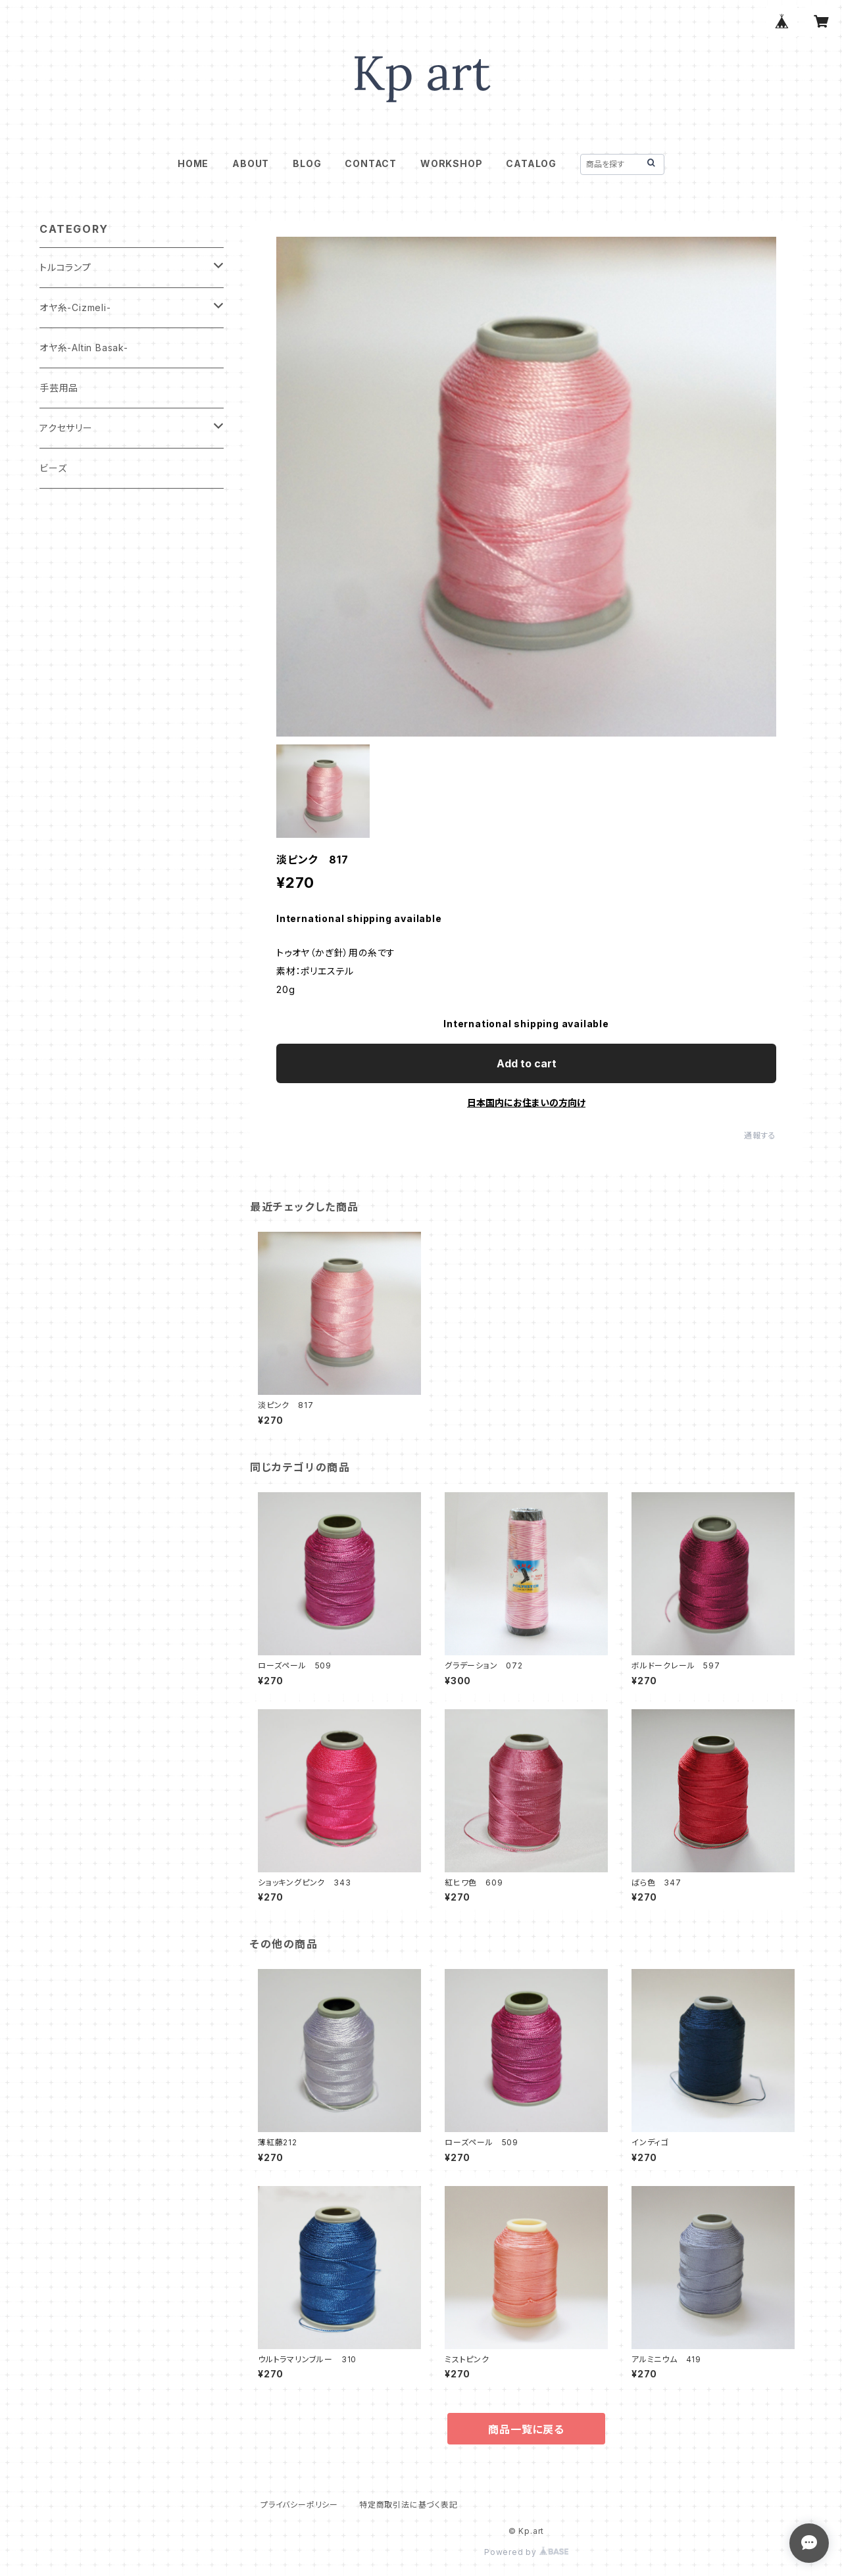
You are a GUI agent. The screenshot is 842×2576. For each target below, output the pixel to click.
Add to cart (527, 1063)
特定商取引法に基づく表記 (408, 2505)
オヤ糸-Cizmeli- (75, 307)
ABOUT (250, 163)
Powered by (526, 2552)
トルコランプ (65, 267)
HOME (193, 163)
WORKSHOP (451, 163)
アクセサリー (66, 427)
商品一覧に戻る (526, 2429)
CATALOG (531, 163)
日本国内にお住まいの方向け (526, 1102)
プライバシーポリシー (299, 2505)
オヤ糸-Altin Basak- (83, 347)
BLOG (307, 163)
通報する (760, 1135)
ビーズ (52, 468)
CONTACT (371, 163)
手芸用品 (58, 387)
